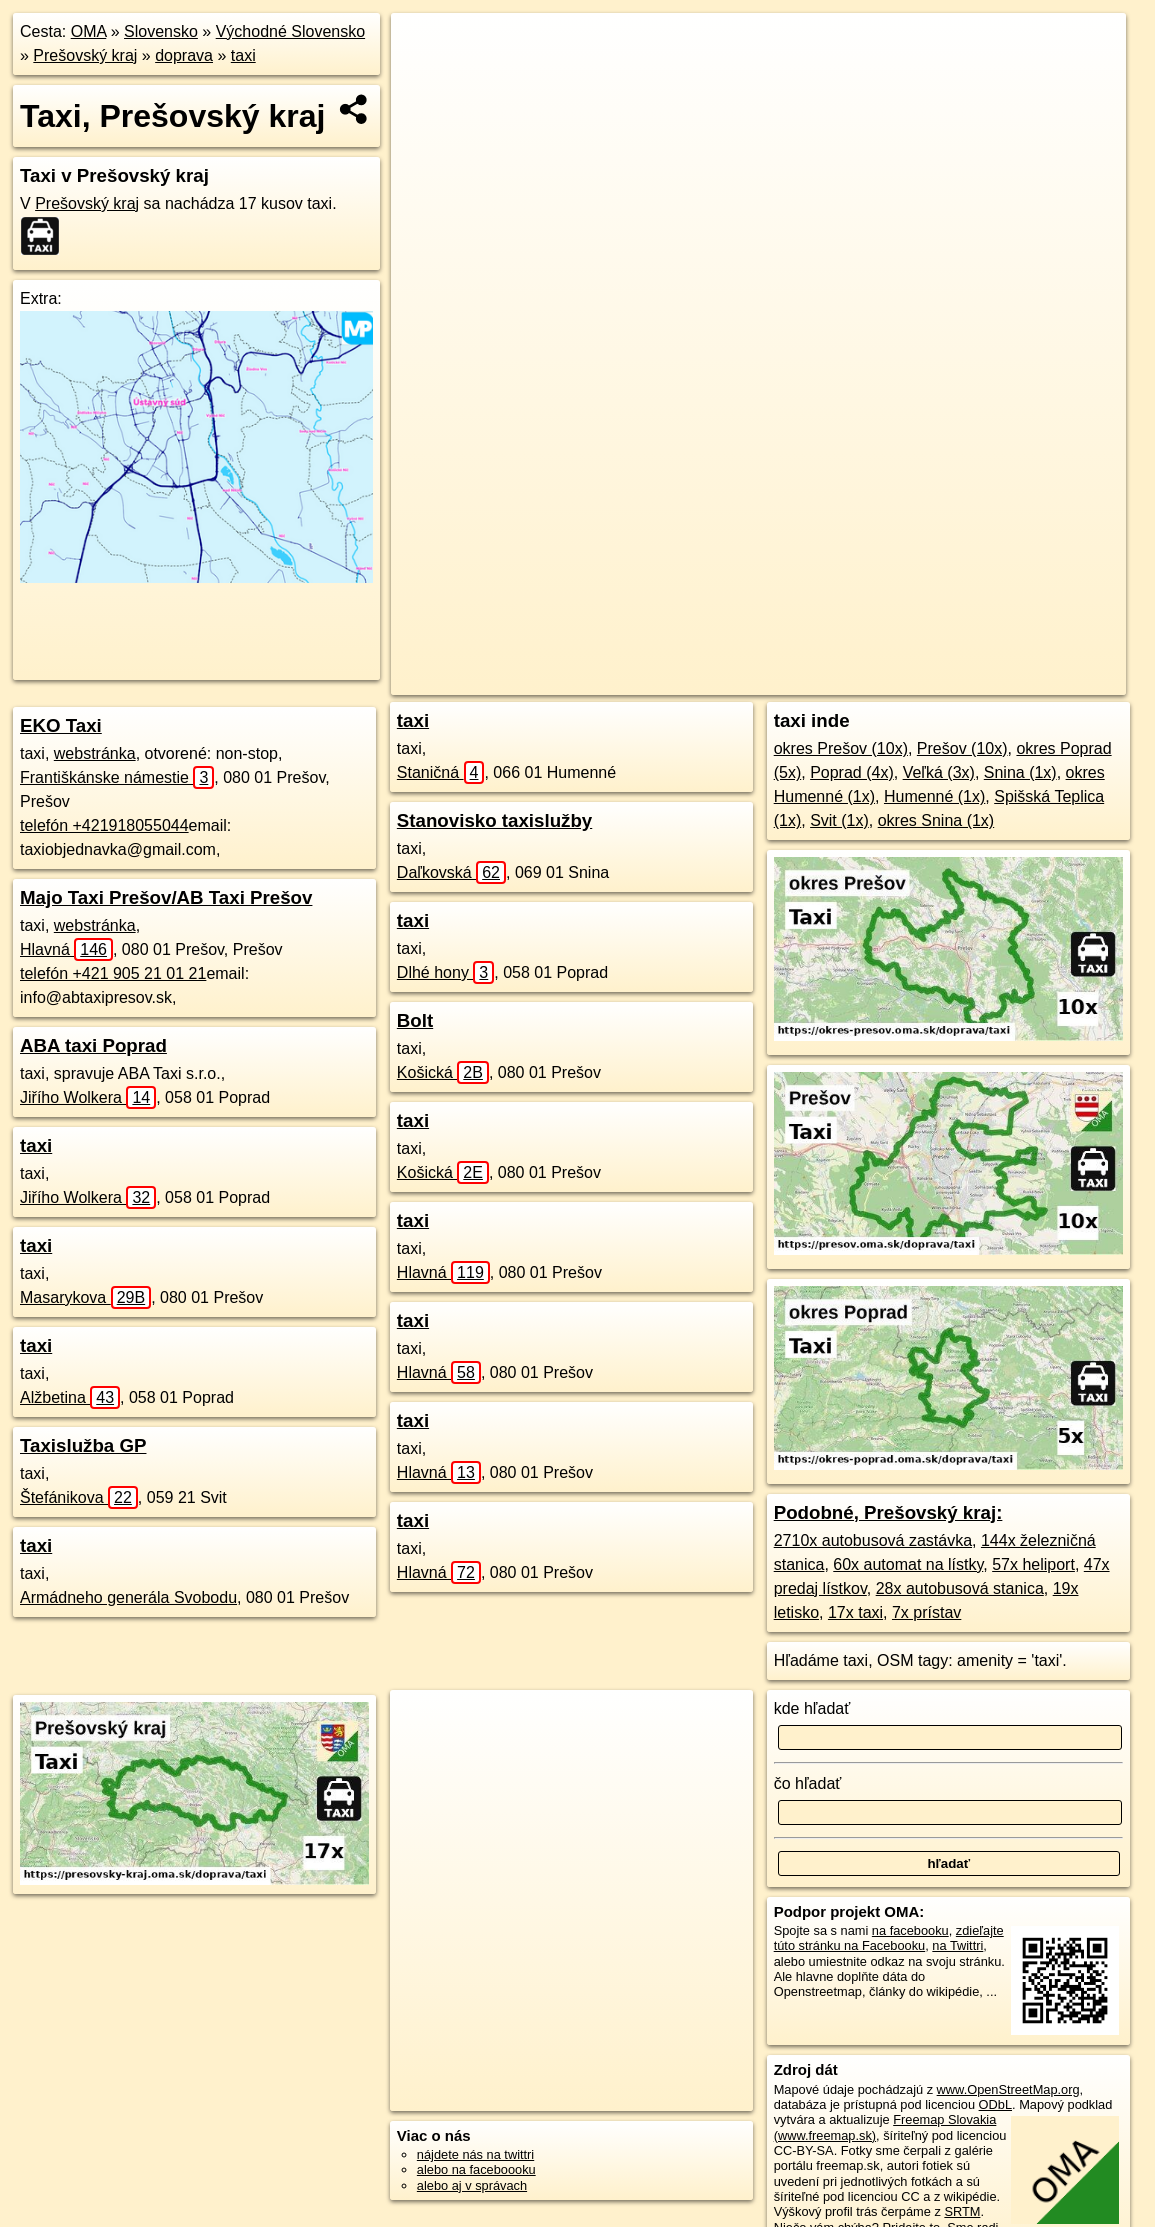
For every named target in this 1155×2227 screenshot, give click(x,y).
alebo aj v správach (472, 2185)
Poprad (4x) (852, 772)
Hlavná (66, 949)
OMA (89, 31)
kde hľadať (812, 1708)
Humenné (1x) (934, 796)
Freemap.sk (836, 680)
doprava (184, 55)
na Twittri (957, 1945)
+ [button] (425, 47)
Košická (443, 1072)
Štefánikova (79, 1497)
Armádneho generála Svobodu (128, 1597)
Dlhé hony (445, 972)
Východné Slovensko (290, 31)
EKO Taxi (61, 725)
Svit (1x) (839, 820)
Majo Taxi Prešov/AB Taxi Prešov (166, 897)
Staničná (441, 772)
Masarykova (85, 1297)
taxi (243, 55)
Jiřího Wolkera (88, 1097)
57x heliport (1033, 1564)
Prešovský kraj (85, 55)
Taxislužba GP (83, 1445)
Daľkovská (451, 872)
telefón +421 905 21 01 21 (113, 973)
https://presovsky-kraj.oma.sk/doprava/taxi (1011, 680)
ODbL (995, 2104)
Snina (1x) (1020, 772)
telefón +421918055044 (104, 825)
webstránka (95, 753)
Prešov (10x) (962, 748)
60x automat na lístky (908, 1564)
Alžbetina (70, 1397)
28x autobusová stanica (960, 1588)
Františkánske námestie (117, 777)
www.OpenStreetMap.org (1008, 2089)
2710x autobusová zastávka (873, 1540)
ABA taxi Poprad (93, 1045)
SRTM (962, 2211)
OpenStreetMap (732, 680)
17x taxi (855, 1612)
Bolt (415, 1020)
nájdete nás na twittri (475, 2154)
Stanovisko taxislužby (494, 820)
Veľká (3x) (939, 772)
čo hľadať (808, 1783)
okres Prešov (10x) (841, 748)
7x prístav (926, 1612)
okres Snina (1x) (936, 820)
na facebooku (910, 1930)
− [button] (425, 78)
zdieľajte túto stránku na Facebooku (889, 1938)
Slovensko (161, 31)
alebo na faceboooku (476, 2169)
